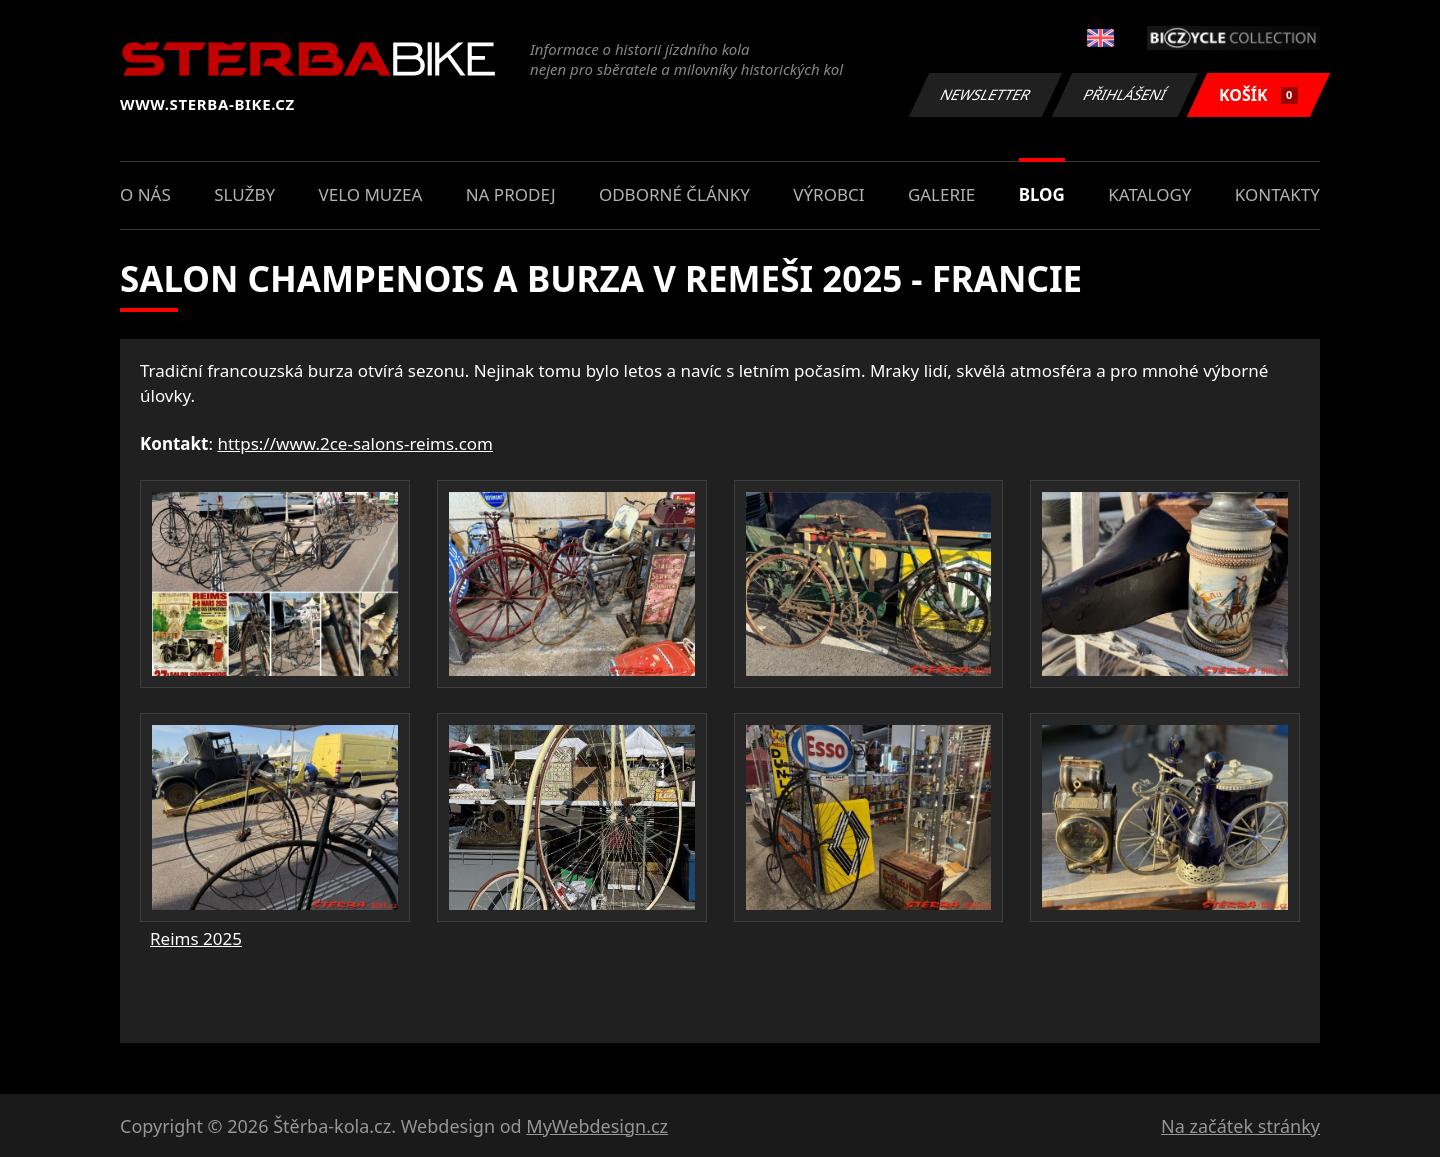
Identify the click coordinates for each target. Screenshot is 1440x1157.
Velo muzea (370, 194)
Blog (1042, 194)
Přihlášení (1124, 94)
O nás (145, 194)
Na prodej (511, 194)
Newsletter (985, 94)
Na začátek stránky (1240, 1126)
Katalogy (1149, 194)
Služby (244, 194)
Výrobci (828, 194)
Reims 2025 (196, 938)
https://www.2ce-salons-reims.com (355, 443)
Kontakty (1277, 194)
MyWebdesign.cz (597, 1126)
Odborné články (674, 194)
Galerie (941, 194)
